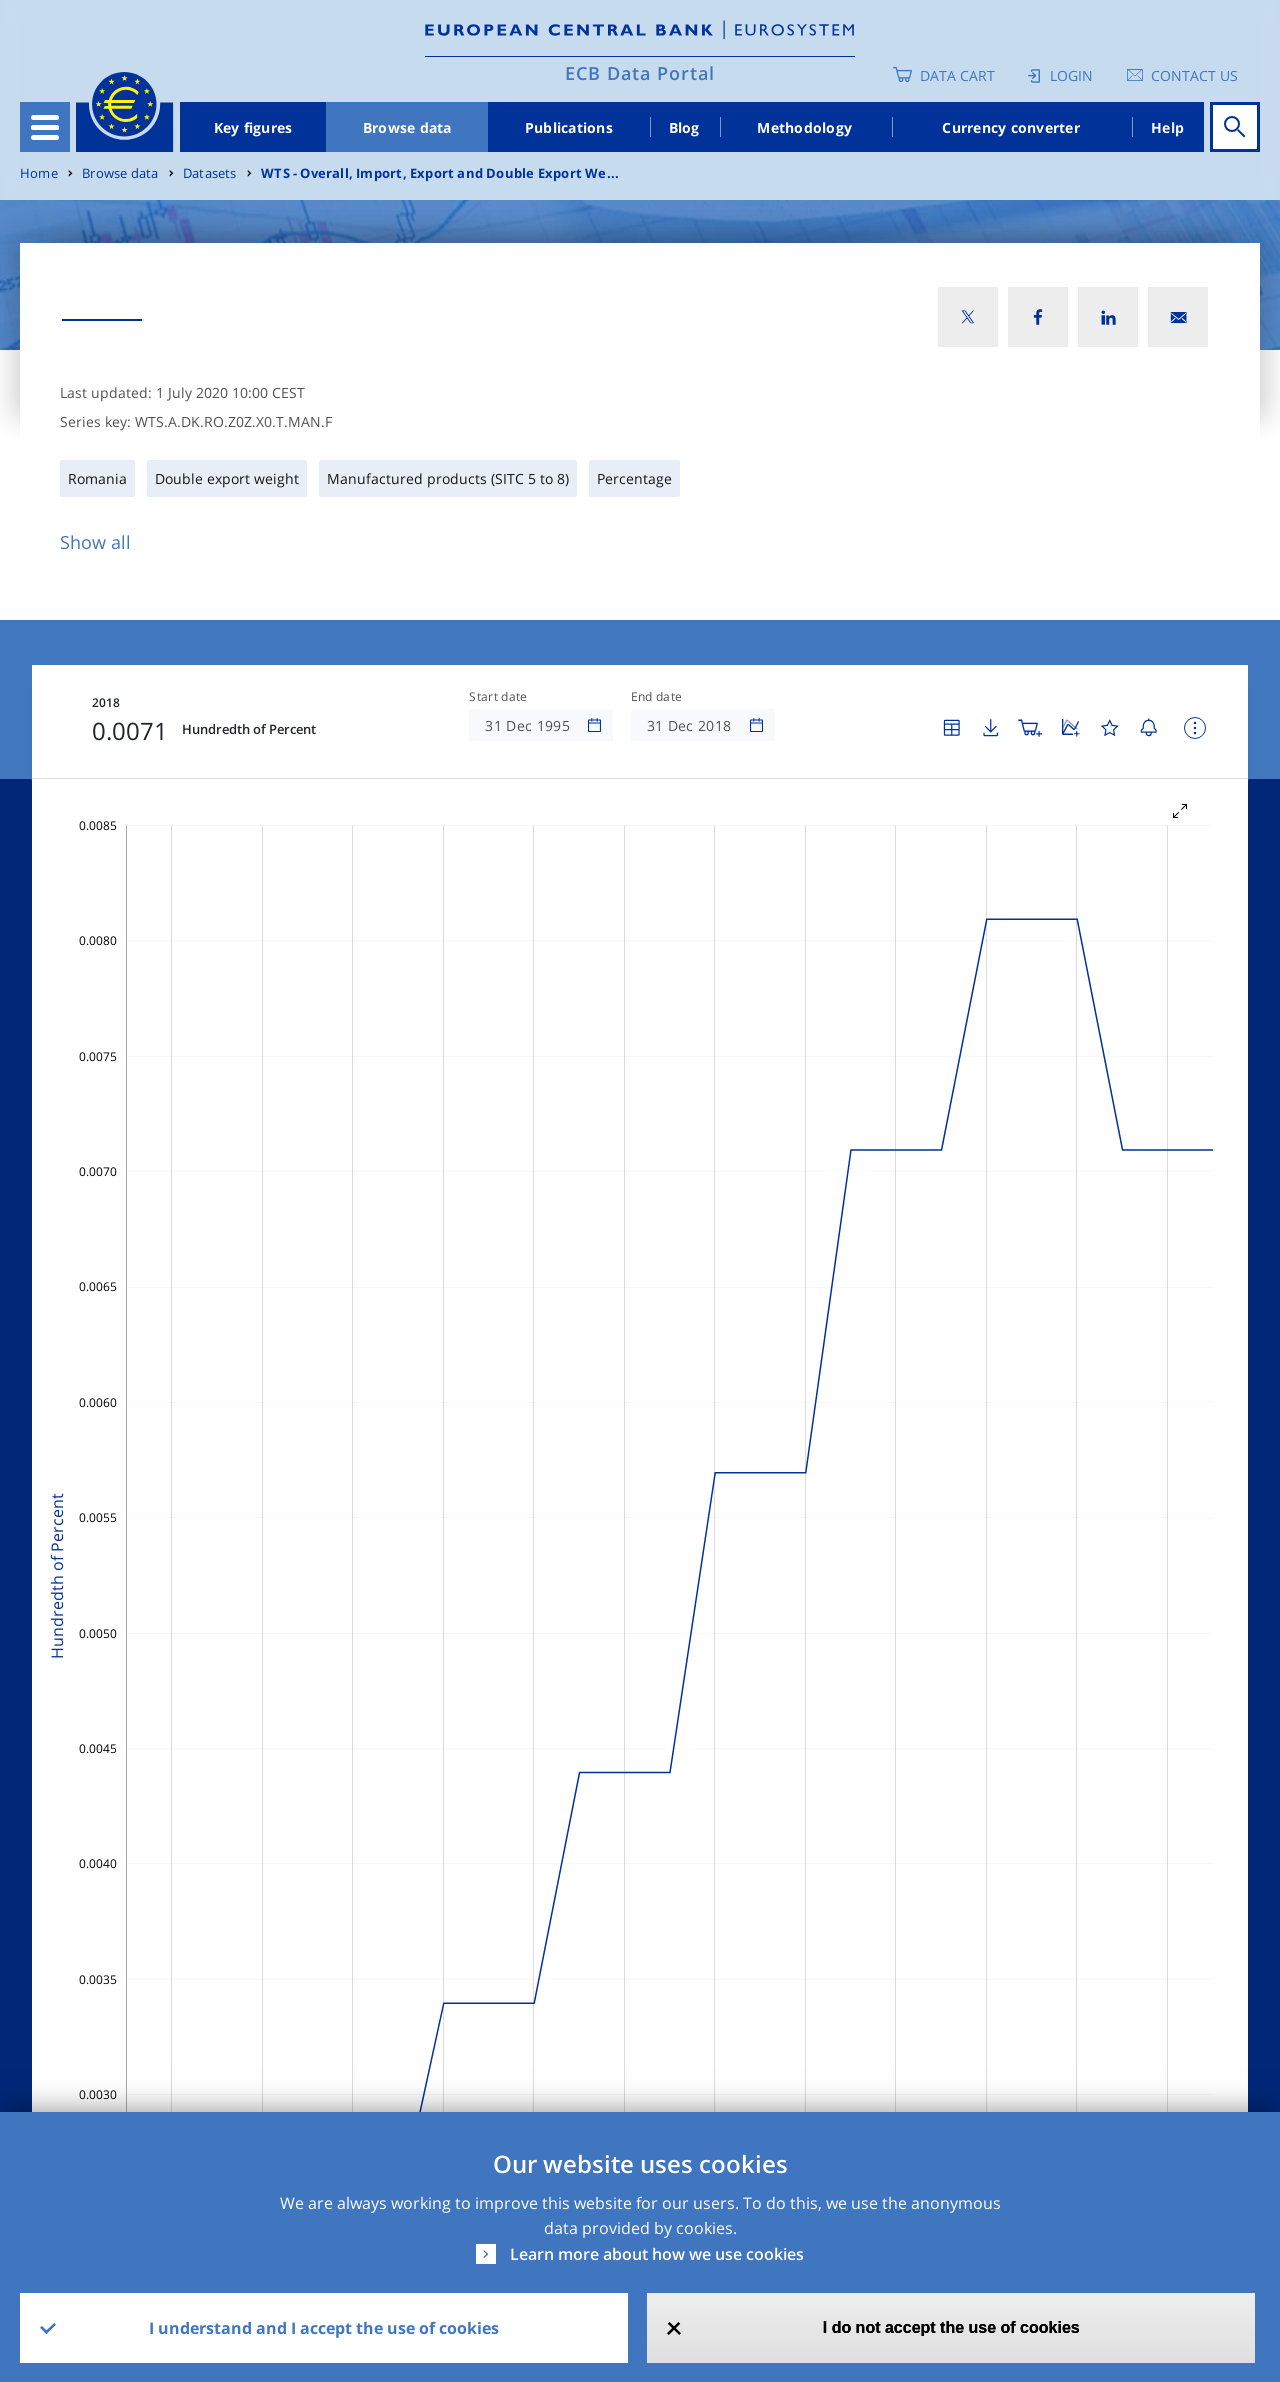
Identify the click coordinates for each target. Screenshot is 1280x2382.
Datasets (210, 173)
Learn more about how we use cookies (657, 2254)
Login (1071, 75)
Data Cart (957, 75)
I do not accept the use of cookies (951, 2327)
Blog (684, 127)
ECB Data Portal (640, 73)
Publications (569, 127)
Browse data (407, 127)
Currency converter (1011, 127)
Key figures (253, 127)
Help (1167, 127)
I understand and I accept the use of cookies (324, 2328)
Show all (95, 542)
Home (39, 173)
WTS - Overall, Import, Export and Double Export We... (440, 173)
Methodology (804, 127)
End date (657, 697)
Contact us (1194, 75)
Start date (498, 697)
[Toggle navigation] (45, 127)
